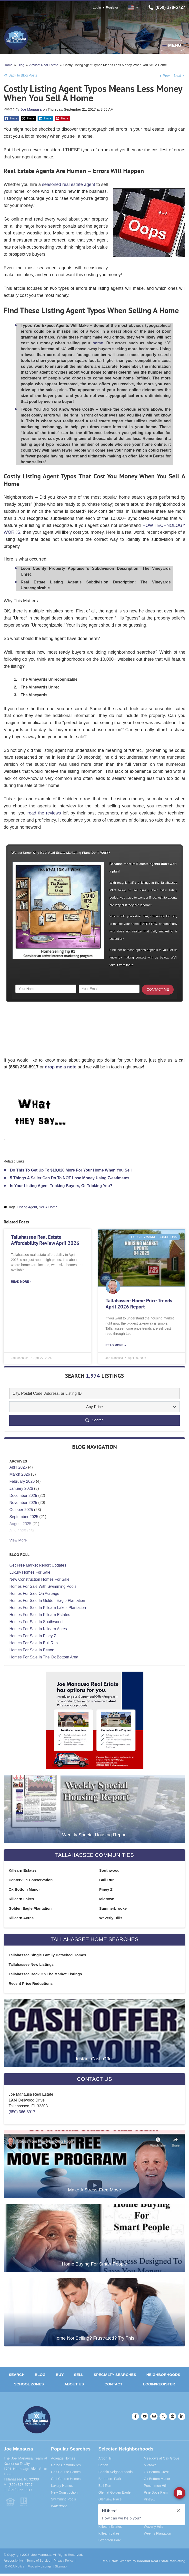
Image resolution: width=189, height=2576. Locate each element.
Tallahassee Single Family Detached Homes (49, 1956)
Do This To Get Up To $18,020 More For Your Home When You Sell (71, 1170)
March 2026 (19, 1474)
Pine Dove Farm (156, 2495)
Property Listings (41, 2568)
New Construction (65, 2495)
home (98, 343)
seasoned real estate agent (68, 184)
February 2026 (22, 1481)
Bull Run (107, 1880)
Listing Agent (27, 1207)
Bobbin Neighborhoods (116, 2474)
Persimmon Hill (156, 2488)
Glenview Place (111, 2501)
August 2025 (20, 1523)
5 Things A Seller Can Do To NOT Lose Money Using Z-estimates (69, 1177)
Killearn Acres (22, 1919)
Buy (59, 2377)
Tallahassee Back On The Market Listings (47, 1976)
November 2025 (23, 1502)
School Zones (29, 2386)
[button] (11, 118)
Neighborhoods (163, 2377)
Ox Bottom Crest (157, 2474)
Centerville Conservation (32, 1880)
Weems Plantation (158, 2535)
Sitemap (63, 2568)
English (131, 7)
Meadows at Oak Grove (162, 2460)
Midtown (107, 1899)
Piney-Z (150, 2501)
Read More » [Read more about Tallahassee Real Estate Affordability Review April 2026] (21, 1281)
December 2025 (23, 1495)
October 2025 (21, 1509)
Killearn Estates (23, 1870)
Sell (77, 2377)
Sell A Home (48, 1207)
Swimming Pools (64, 2501)
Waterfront (59, 2508)
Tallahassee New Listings (32, 1966)
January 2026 (21, 1488)
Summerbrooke (113, 1909)
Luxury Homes (62, 2488)
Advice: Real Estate (43, 65)
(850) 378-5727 (20, 2487)
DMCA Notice (15, 2568)
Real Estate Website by (143, 2563)
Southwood (109, 1870)
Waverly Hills (111, 1919)
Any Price (94, 1406)
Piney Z (106, 1890)
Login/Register (159, 2386)
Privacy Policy (66, 2562)
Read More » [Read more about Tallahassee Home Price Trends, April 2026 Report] (116, 1345)
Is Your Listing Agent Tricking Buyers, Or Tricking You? (61, 1185)
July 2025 (17, 1531)
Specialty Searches (114, 2377)
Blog (21, 65)
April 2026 (18, 1467)
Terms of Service (40, 2562)
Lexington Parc (110, 2542)
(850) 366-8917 (22, 2114)
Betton (104, 2467)
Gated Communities (66, 2467)
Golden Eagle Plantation (31, 1909)
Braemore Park (110, 2481)
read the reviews (44, 813)
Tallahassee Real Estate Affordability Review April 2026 (45, 1239)
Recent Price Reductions (32, 1985)
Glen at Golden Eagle (115, 2495)
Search (16, 2377)
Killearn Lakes (22, 1899)
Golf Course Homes (66, 2474)
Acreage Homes (63, 2460)
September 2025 (23, 1516)
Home (8, 65)
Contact (113, 2386)
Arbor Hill (106, 2460)
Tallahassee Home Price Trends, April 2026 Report (139, 1303)
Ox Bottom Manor (25, 1890)
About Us (74, 2386)
